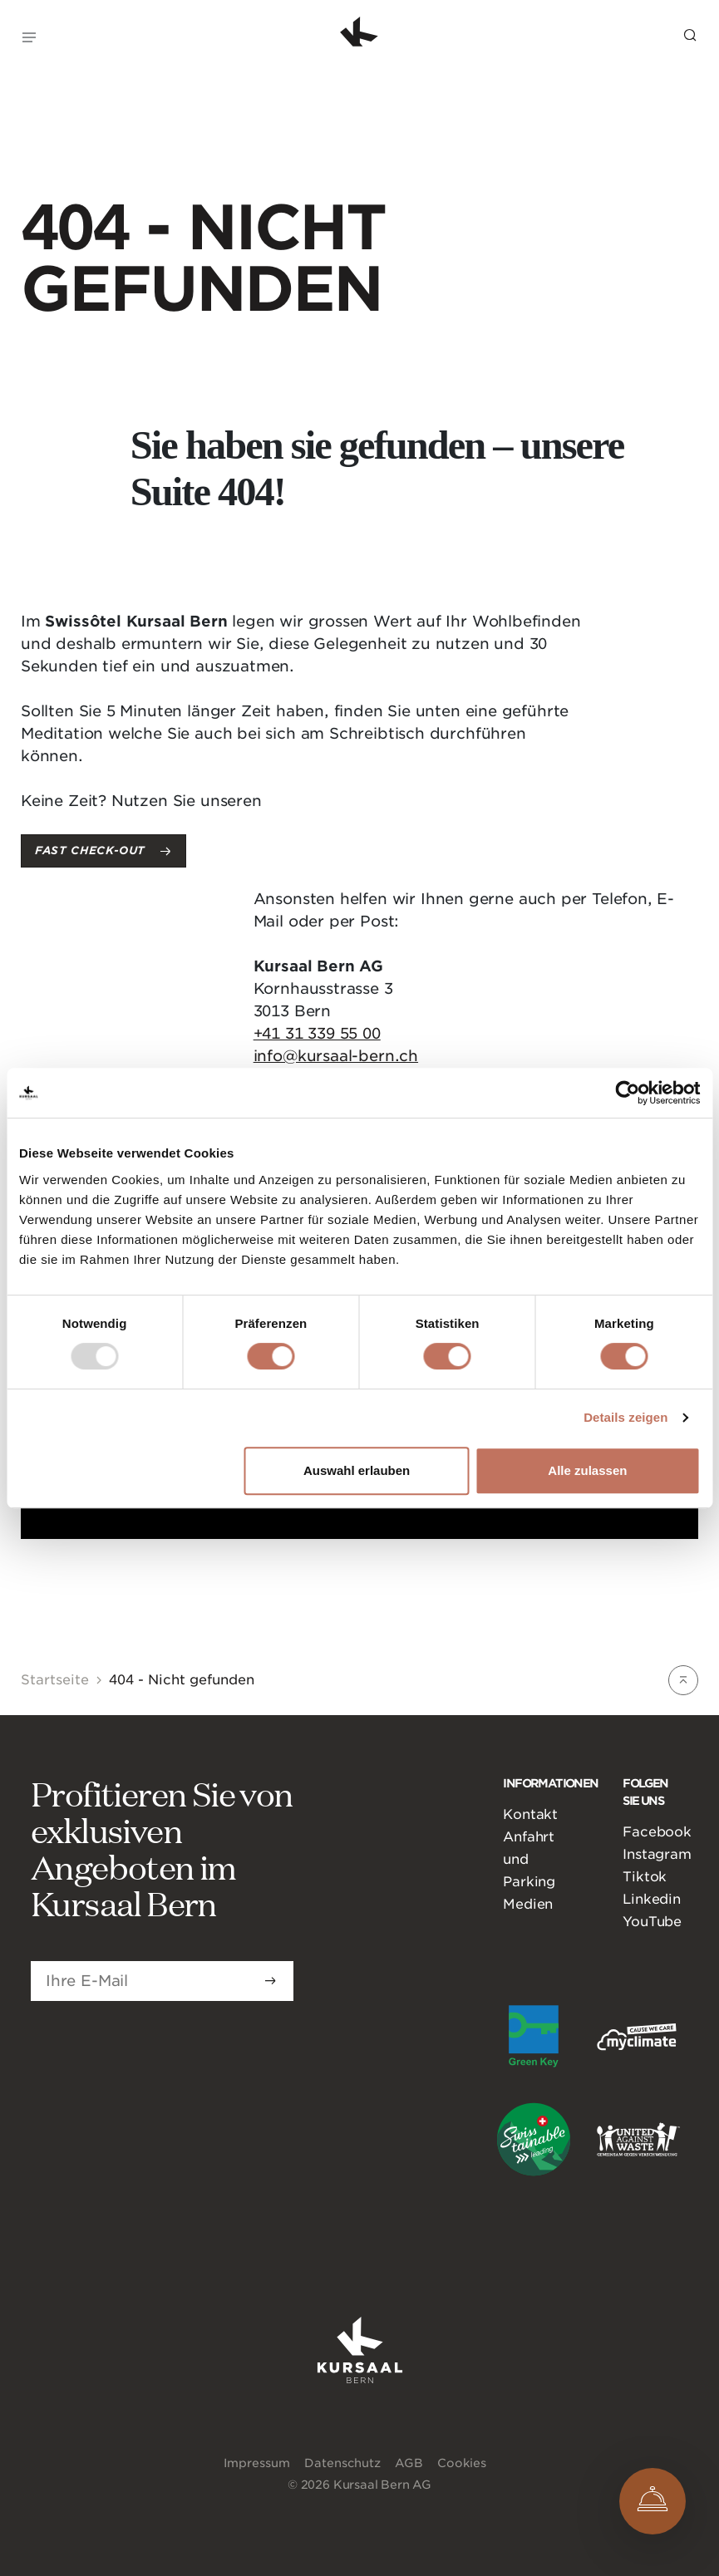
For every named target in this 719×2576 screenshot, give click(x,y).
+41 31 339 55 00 (317, 1033)
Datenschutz (342, 2463)
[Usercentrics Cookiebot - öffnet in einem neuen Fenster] (627, 1092)
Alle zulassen (587, 1470)
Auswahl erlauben (356, 1470)
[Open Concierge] (652, 2501)
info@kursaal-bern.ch (336, 1055)
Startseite (55, 1680)
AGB (409, 2463)
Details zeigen (625, 1417)
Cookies (461, 2463)
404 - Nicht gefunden (181, 1680)
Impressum (257, 2463)
